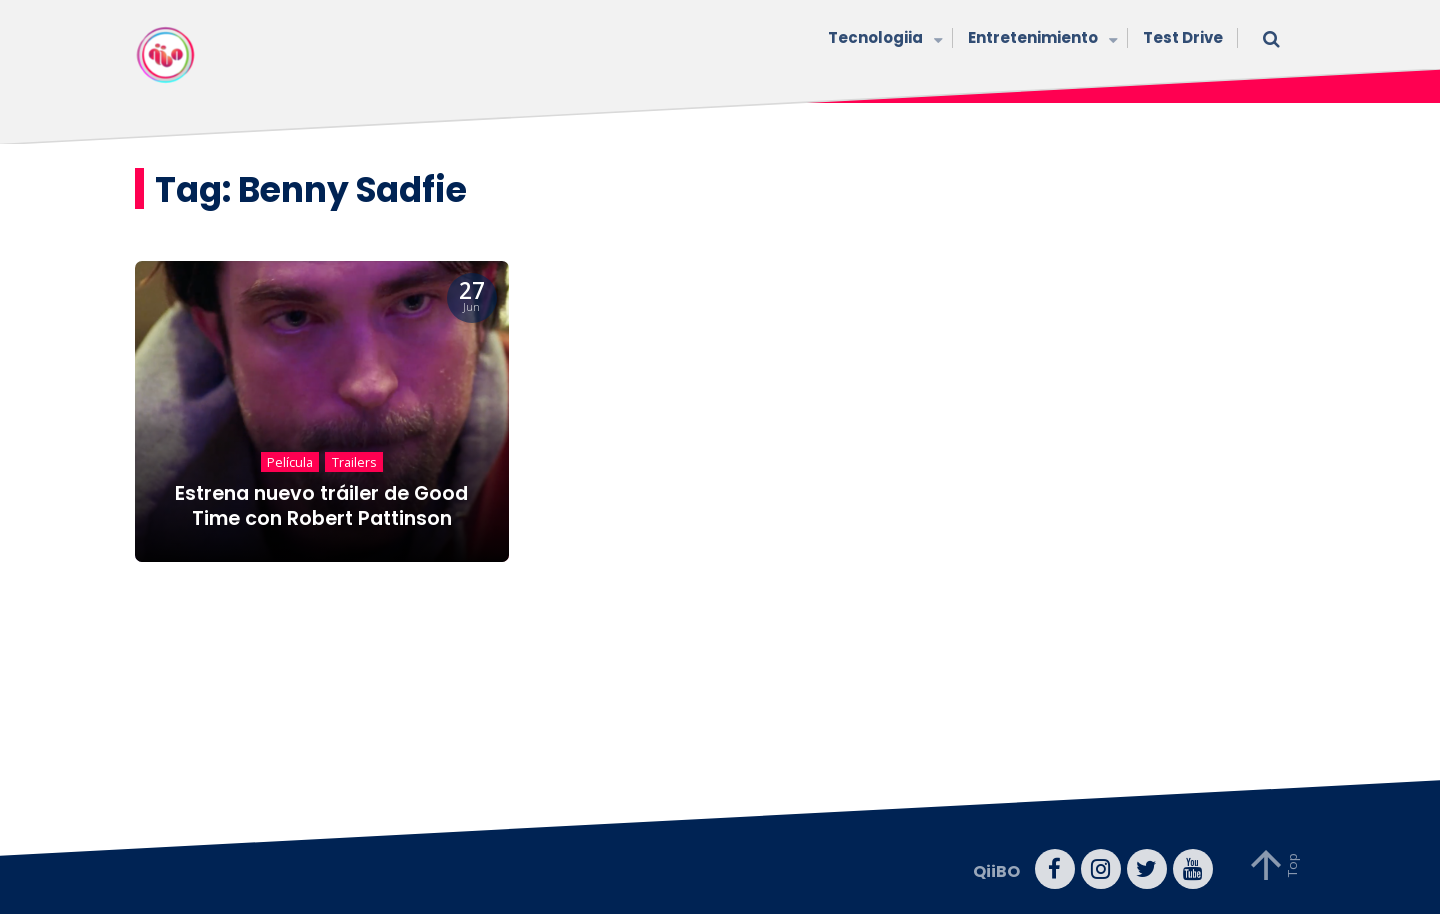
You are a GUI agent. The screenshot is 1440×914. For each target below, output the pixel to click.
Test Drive (1183, 37)
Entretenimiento (1040, 39)
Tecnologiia (883, 39)
